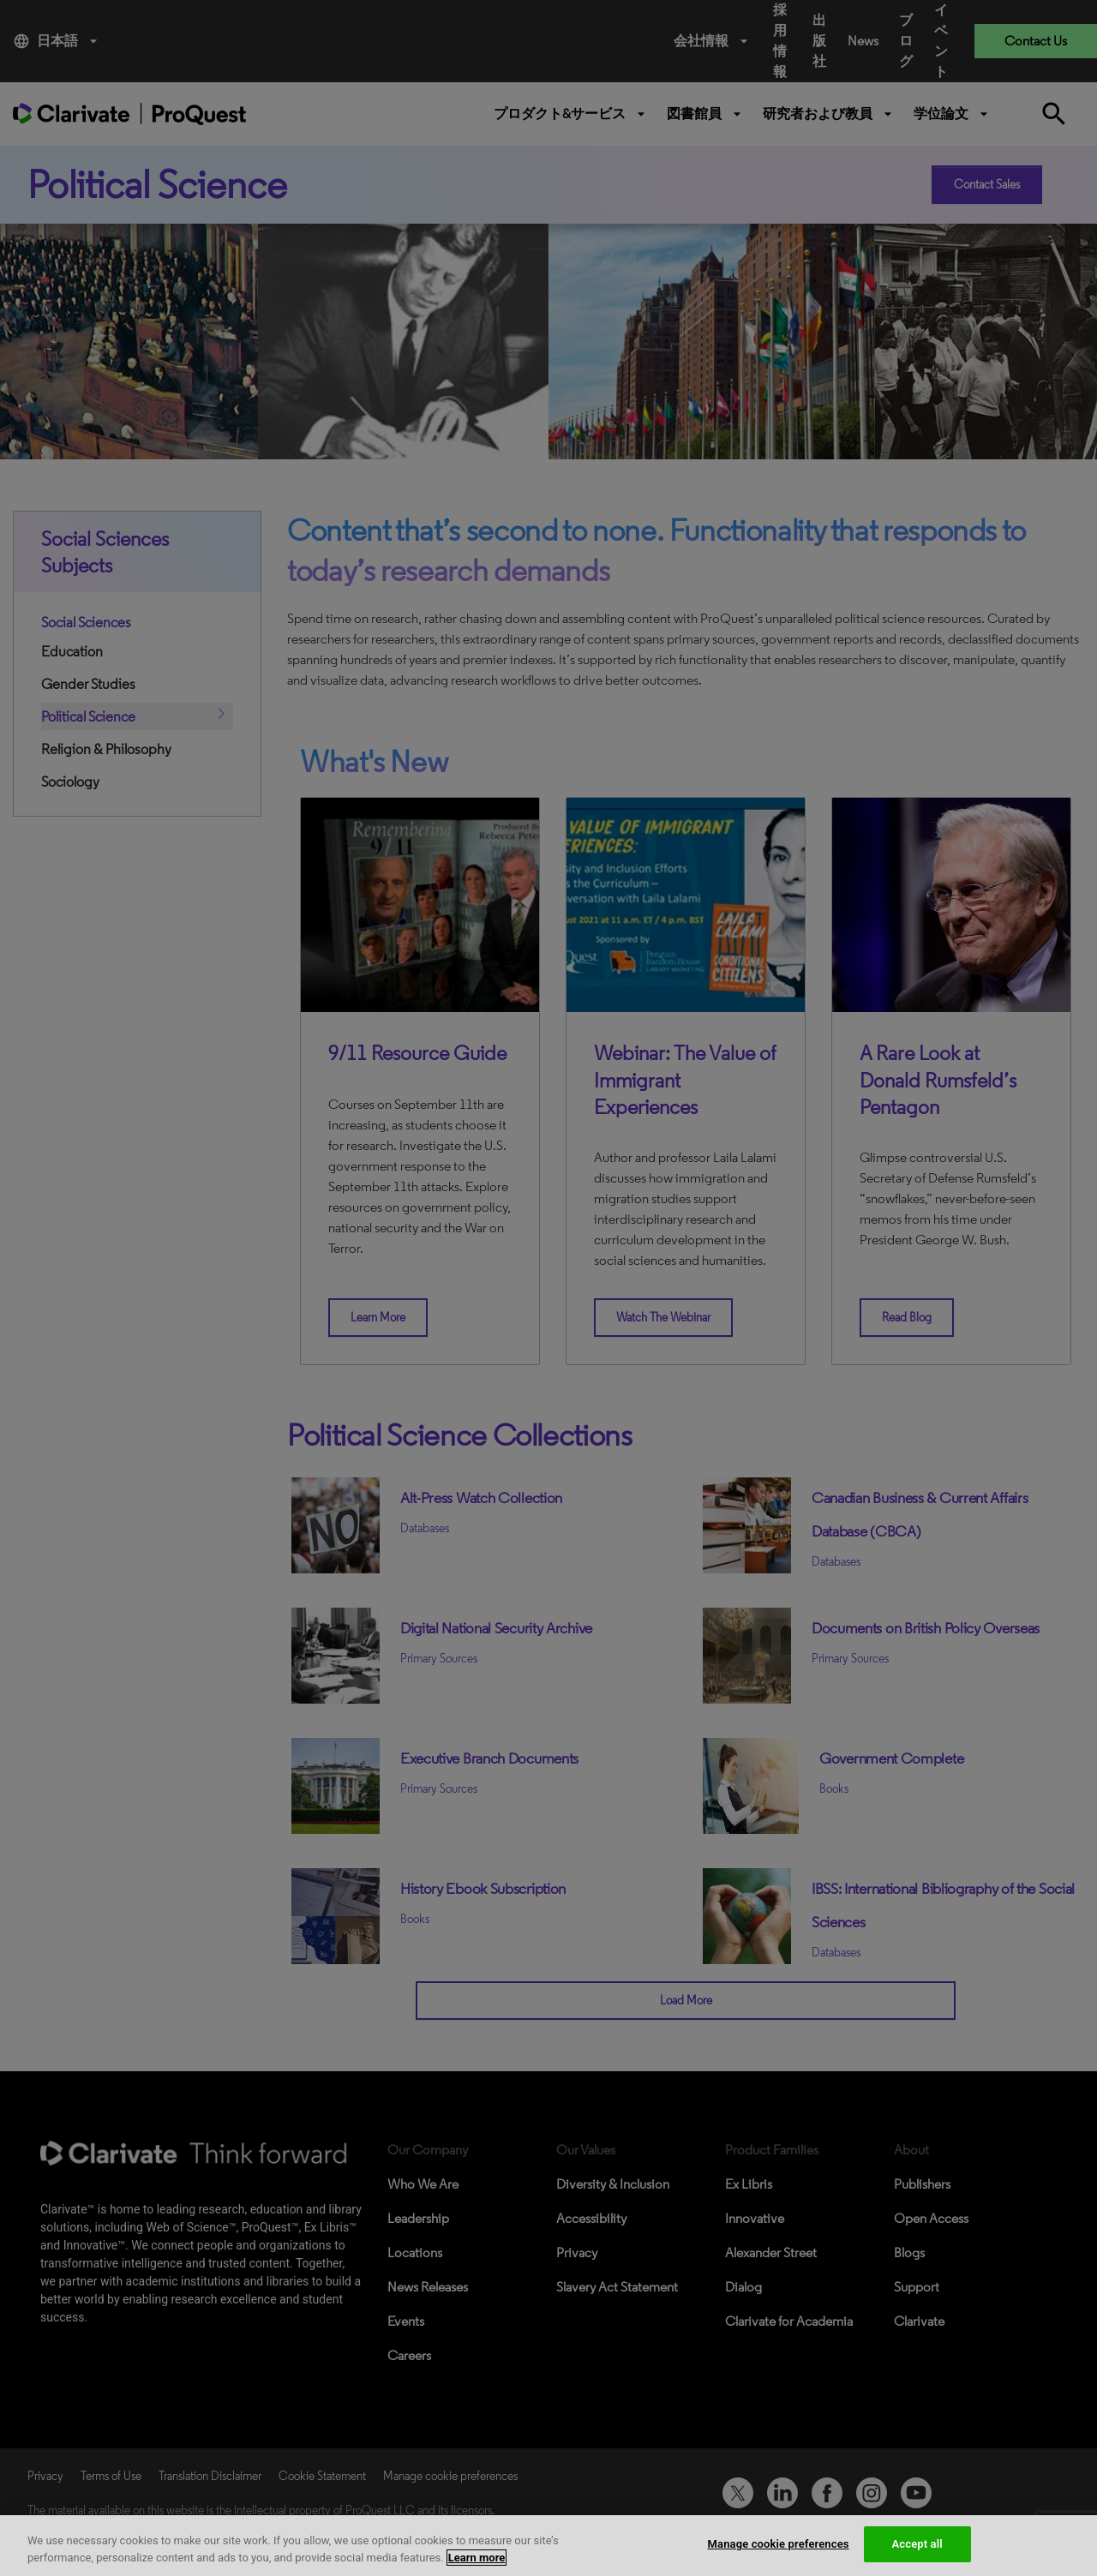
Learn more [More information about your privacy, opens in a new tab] (477, 2557)
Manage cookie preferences (778, 2543)
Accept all (917, 2543)
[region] (548, 2545)
